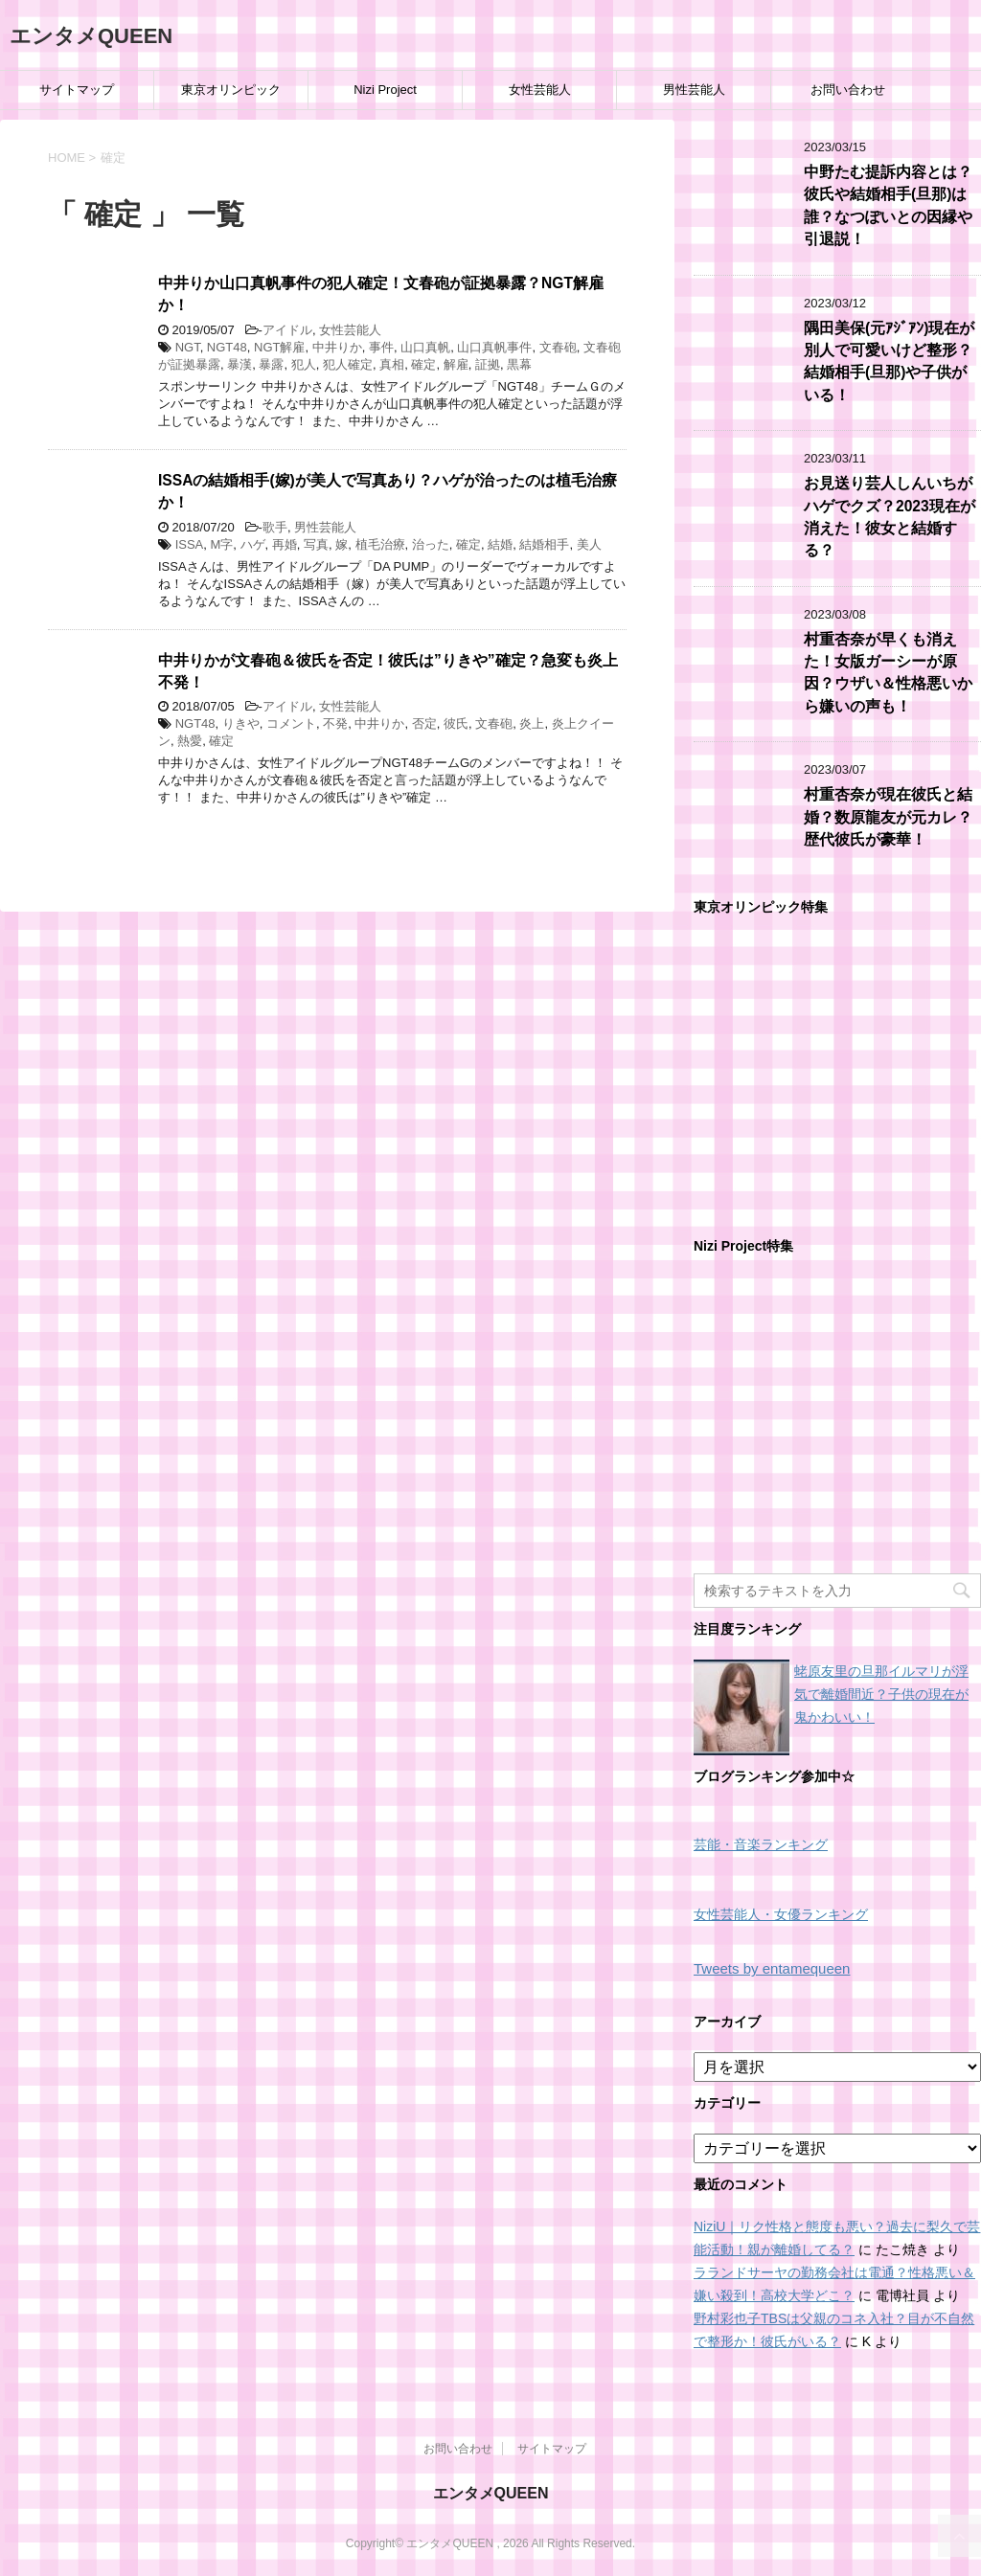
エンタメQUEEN (91, 36)
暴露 (271, 364)
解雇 (456, 364)
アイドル (287, 330)
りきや (241, 723)
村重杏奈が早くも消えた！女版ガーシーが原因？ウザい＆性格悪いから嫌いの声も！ (888, 672)
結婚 (500, 544)
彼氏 (456, 723)
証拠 (487, 364)
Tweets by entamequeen (772, 1968)
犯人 (303, 364)
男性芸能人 (694, 89)
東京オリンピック (231, 89)
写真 (316, 544)
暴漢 (239, 364)
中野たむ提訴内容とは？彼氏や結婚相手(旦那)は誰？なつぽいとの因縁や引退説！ (888, 205)
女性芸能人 (540, 89)
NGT (187, 347)
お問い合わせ (847, 89)
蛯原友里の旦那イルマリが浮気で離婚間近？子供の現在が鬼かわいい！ (881, 1694)
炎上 (531, 723)
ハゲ (252, 544)
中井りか (337, 347)
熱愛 (189, 741)
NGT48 (227, 347)
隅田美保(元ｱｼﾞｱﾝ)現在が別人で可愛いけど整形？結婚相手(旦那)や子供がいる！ (889, 361)
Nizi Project (385, 89)
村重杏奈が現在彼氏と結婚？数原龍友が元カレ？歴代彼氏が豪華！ (888, 816)
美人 (589, 544)
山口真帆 (425, 347)
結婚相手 (544, 544)
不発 (335, 723)
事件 (381, 347)
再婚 (284, 544)
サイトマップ (76, 89)
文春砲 (558, 347)
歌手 (274, 527)
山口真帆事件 (494, 347)
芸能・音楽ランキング (761, 1845)
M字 (221, 544)
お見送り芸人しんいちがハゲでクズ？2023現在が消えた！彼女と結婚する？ (889, 516)
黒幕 (519, 364)
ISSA (189, 544)
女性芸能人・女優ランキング (781, 1915)
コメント (291, 723)
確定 (423, 364)
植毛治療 (380, 544)
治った (430, 544)
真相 (391, 364)
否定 (424, 723)
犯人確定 (348, 364)
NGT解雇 (279, 347)
